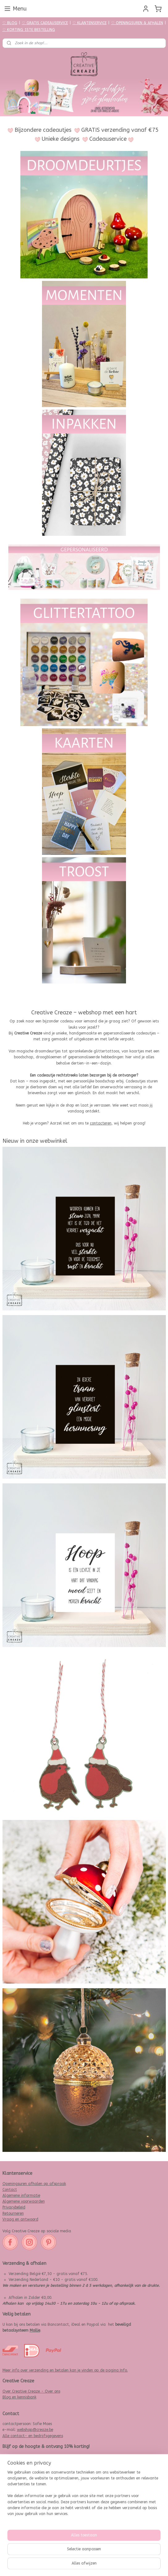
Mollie (35, 2330)
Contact (9, 2189)
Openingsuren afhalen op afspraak (34, 2184)
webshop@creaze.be (35, 2430)
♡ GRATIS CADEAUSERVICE (45, 23)
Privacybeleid (13, 2207)
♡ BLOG (9, 23)
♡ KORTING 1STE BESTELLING (28, 30)
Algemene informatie (21, 2195)
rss (77, 2565)
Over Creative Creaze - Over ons (31, 2391)
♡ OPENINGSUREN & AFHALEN (137, 23)
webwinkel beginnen (99, 2565)
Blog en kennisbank (19, 2397)
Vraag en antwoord (20, 2219)
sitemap (65, 2565)
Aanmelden (17, 2540)
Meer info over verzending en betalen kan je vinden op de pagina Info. (65, 2370)
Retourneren (13, 2213)
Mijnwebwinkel (152, 2565)
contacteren (100, 1123)
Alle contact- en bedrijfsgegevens (32, 2436)
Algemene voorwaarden (23, 2201)
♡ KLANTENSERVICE (90, 23)
